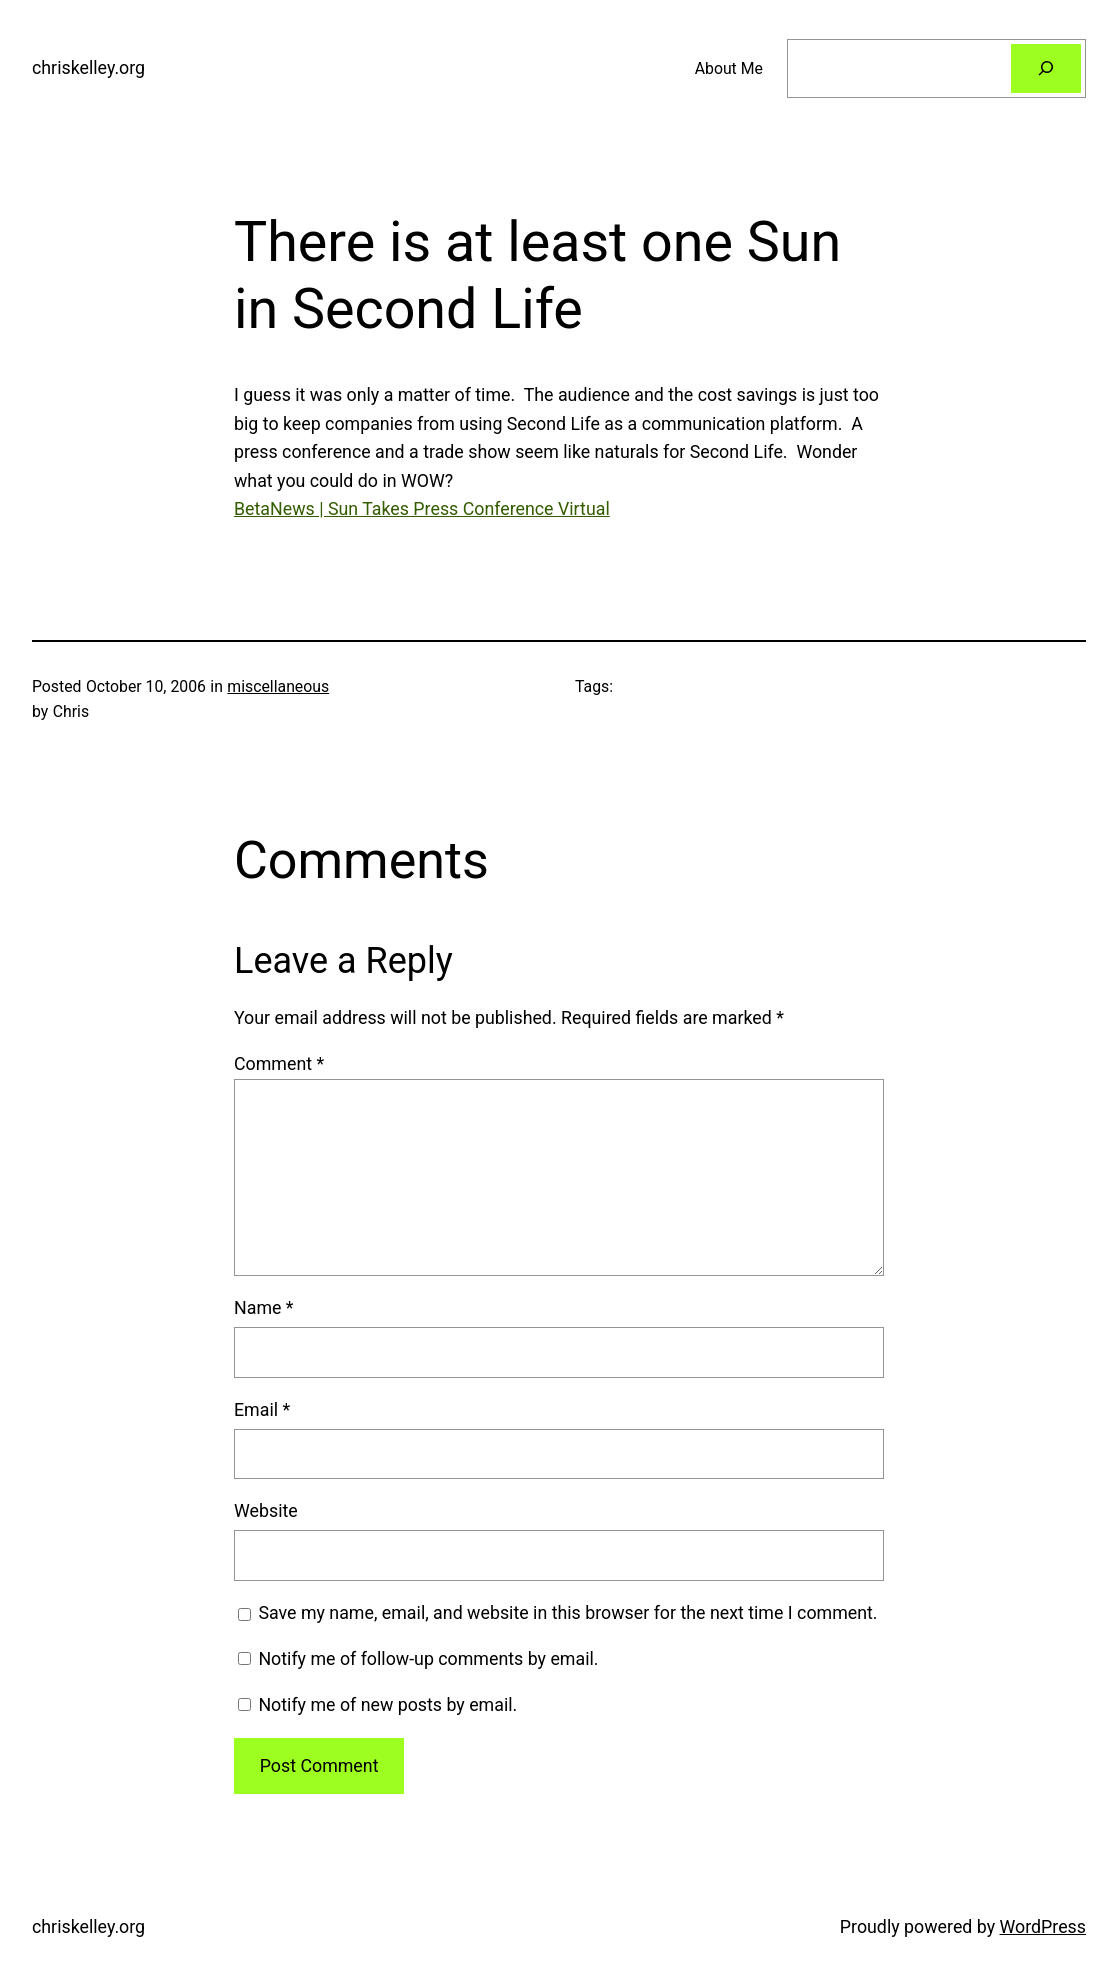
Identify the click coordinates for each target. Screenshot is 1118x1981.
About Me (729, 68)
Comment (279, 1063)
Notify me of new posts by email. (387, 1704)
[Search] (1046, 68)
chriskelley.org (88, 67)
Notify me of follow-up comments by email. (428, 1658)
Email (262, 1409)
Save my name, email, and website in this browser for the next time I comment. (567, 1612)
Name (264, 1307)
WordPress (1043, 1926)
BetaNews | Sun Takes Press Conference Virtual (422, 508)
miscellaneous (278, 686)
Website (266, 1510)
